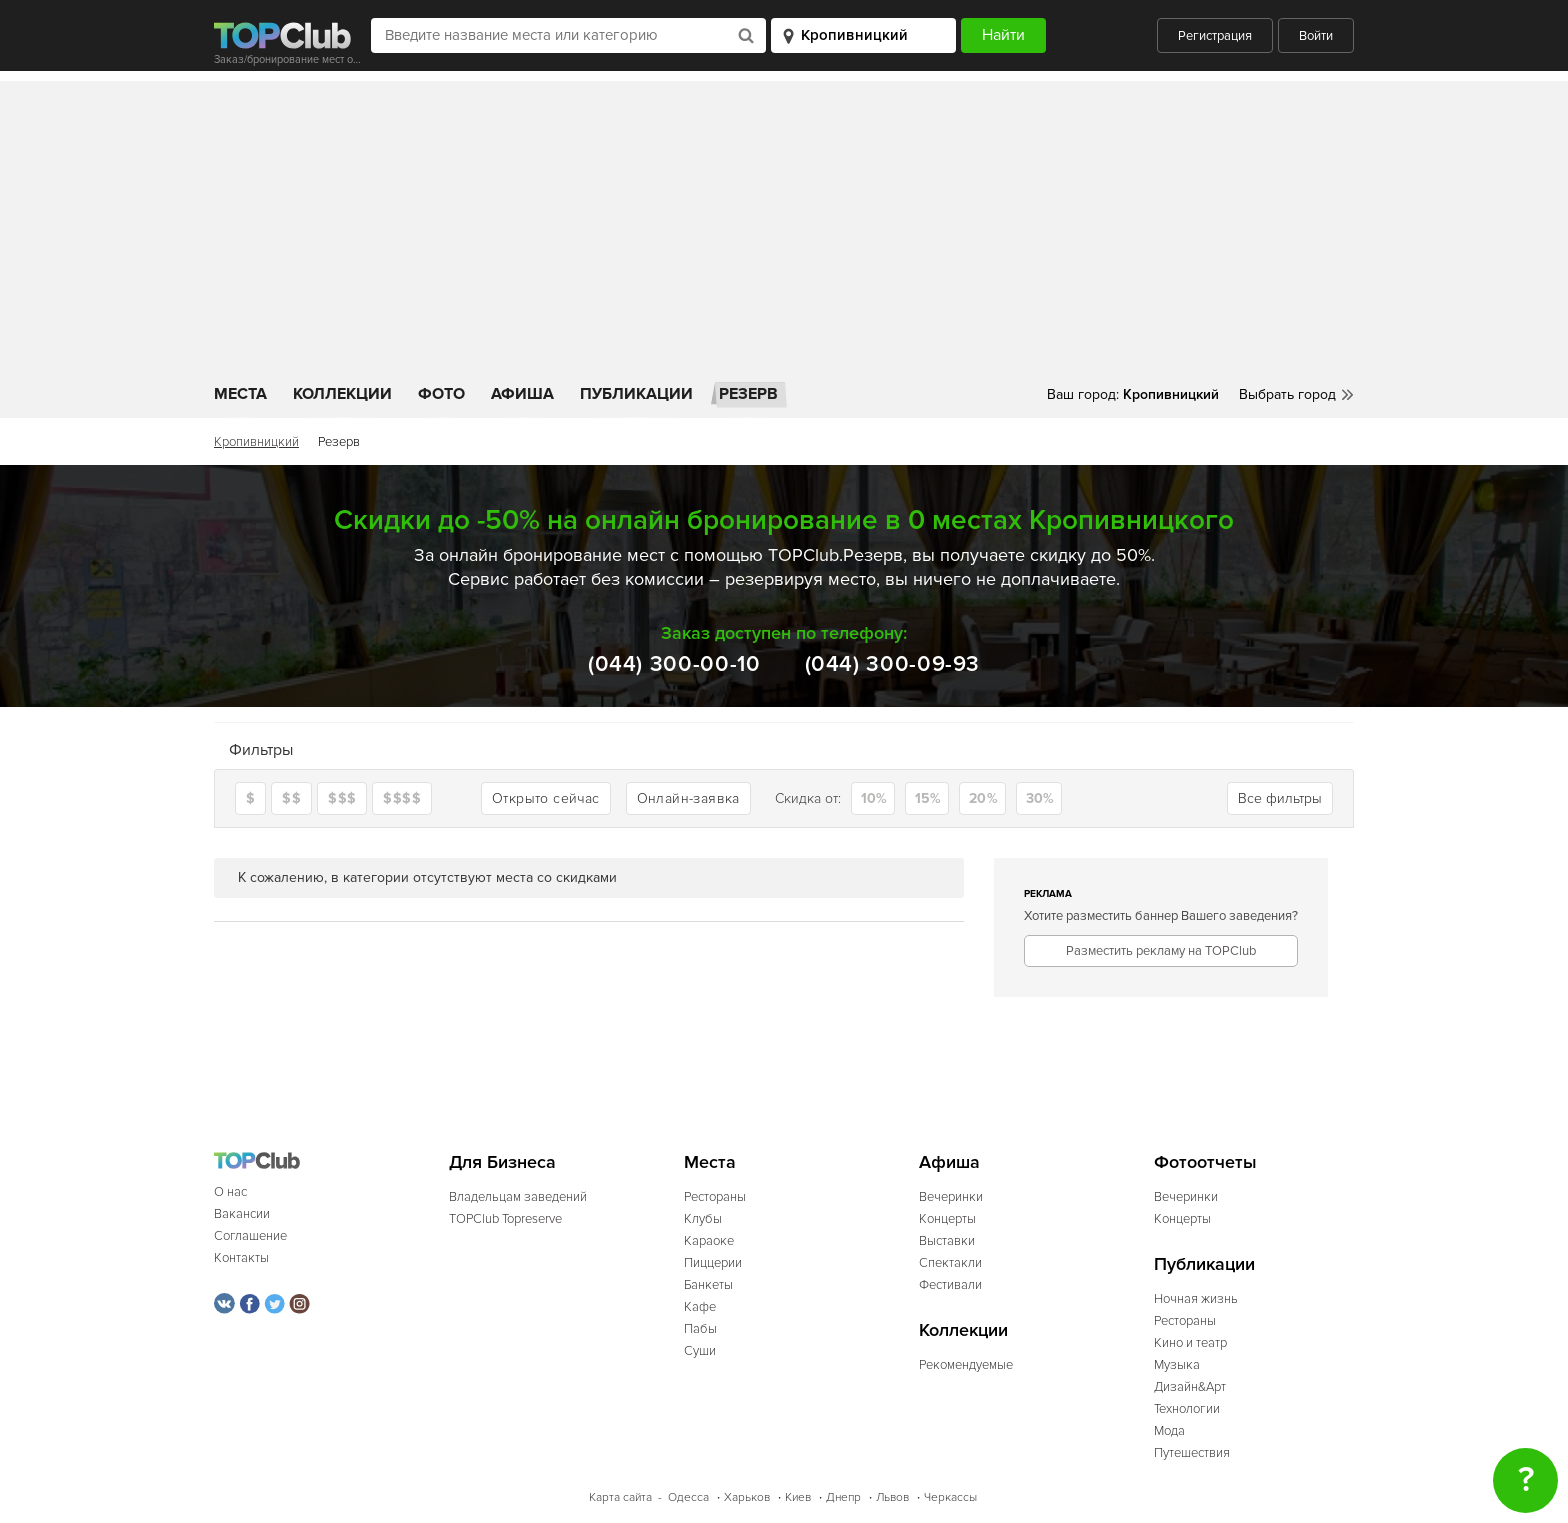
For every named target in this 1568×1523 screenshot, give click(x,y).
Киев (798, 1497)
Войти (1316, 36)
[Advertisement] (784, 221)
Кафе (700, 1307)
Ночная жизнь (1196, 1299)
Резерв (748, 394)
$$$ (342, 798)
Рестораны (715, 1197)
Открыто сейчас (546, 798)
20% (983, 798)
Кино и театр (1190, 1343)
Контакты (241, 1258)
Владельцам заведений (518, 1197)
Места (240, 394)
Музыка (1177, 1365)
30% (1040, 798)
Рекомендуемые (966, 1365)
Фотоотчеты (1205, 1162)
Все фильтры (1280, 798)
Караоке (709, 1241)
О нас (230, 1192)
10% (874, 798)
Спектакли (950, 1263)
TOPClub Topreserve (505, 1219)
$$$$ (402, 798)
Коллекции (342, 394)
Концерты (947, 1219)
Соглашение (250, 1236)
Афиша (522, 394)
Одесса (688, 1497)
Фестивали (950, 1285)
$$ (291, 798)
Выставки (947, 1241)
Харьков (747, 1497)
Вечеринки (951, 1197)
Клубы (703, 1219)
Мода (1169, 1431)
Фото (441, 394)
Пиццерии (713, 1263)
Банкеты (708, 1285)
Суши (700, 1351)
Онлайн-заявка (688, 798)
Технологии (1187, 1409)
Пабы (700, 1329)
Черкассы (950, 1497)
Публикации (636, 394)
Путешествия (1192, 1453)
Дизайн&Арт (1190, 1387)
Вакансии (242, 1214)
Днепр (843, 1497)
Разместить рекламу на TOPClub (1161, 951)
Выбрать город (1287, 394)
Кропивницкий (256, 442)
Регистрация (1215, 36)
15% (928, 798)
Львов (892, 1497)
